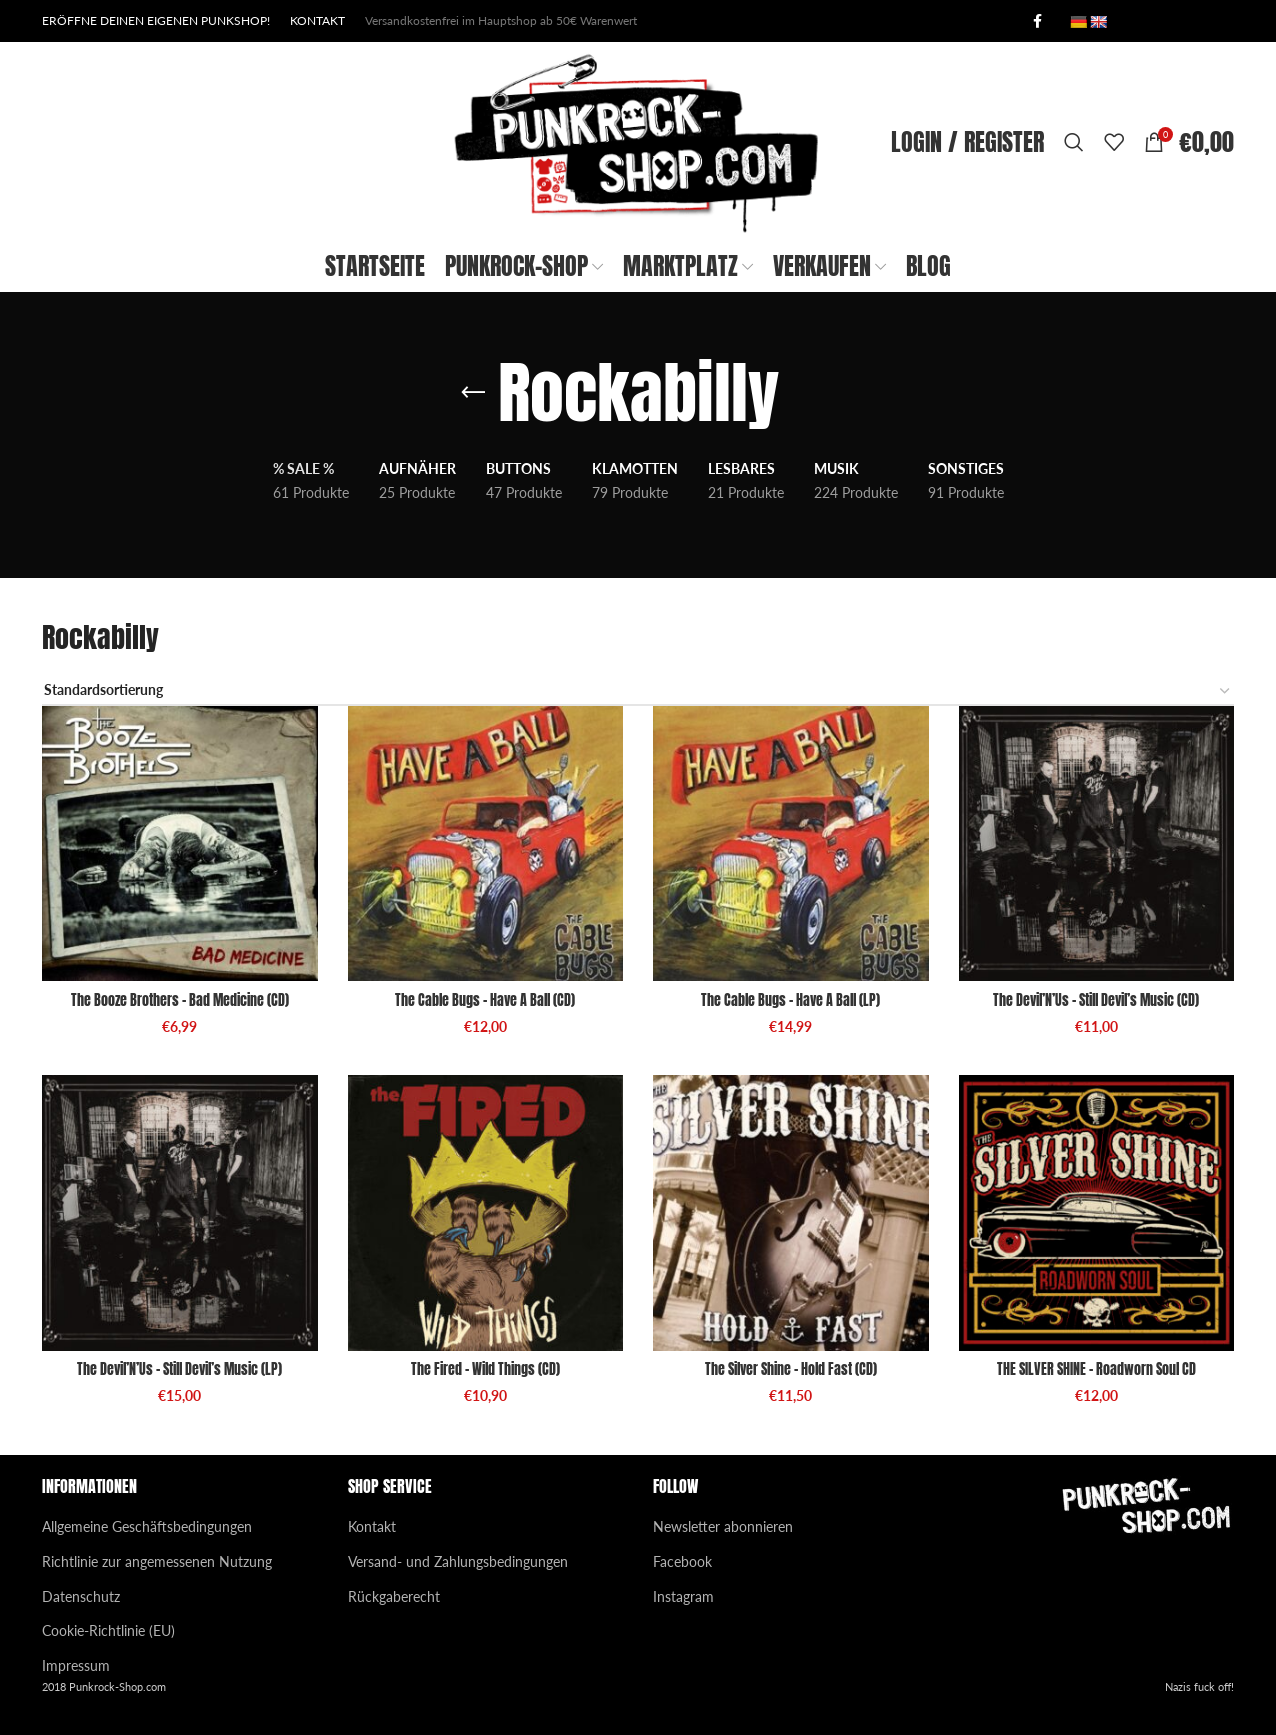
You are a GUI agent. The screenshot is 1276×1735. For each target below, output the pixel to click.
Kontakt (372, 1526)
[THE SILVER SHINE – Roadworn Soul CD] (1097, 1213)
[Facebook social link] (1037, 21)
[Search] (1074, 142)
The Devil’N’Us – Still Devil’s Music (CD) (1096, 1000)
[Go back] (473, 393)
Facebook (682, 1561)
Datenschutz (81, 1596)
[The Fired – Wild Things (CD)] (486, 1213)
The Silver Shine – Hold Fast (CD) (791, 1369)
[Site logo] (638, 140)
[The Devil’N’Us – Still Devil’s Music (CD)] (1097, 844)
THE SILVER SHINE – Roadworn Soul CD (1096, 1369)
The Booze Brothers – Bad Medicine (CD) (180, 1000)
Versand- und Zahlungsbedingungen (458, 1561)
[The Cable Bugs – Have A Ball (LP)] (791, 844)
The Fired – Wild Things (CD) (485, 1369)
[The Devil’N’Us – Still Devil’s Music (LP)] (180, 1213)
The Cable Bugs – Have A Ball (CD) (485, 1000)
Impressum (76, 1665)
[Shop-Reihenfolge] (638, 691)
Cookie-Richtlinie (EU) (108, 1630)
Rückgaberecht (394, 1596)
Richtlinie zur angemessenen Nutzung (157, 1561)
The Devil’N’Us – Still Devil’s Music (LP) (179, 1369)
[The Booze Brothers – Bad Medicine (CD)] (180, 844)
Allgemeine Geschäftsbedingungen (147, 1526)
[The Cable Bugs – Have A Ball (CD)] (486, 844)
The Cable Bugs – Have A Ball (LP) (790, 1000)
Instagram (683, 1596)
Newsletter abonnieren (723, 1526)
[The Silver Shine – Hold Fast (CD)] (791, 1213)
